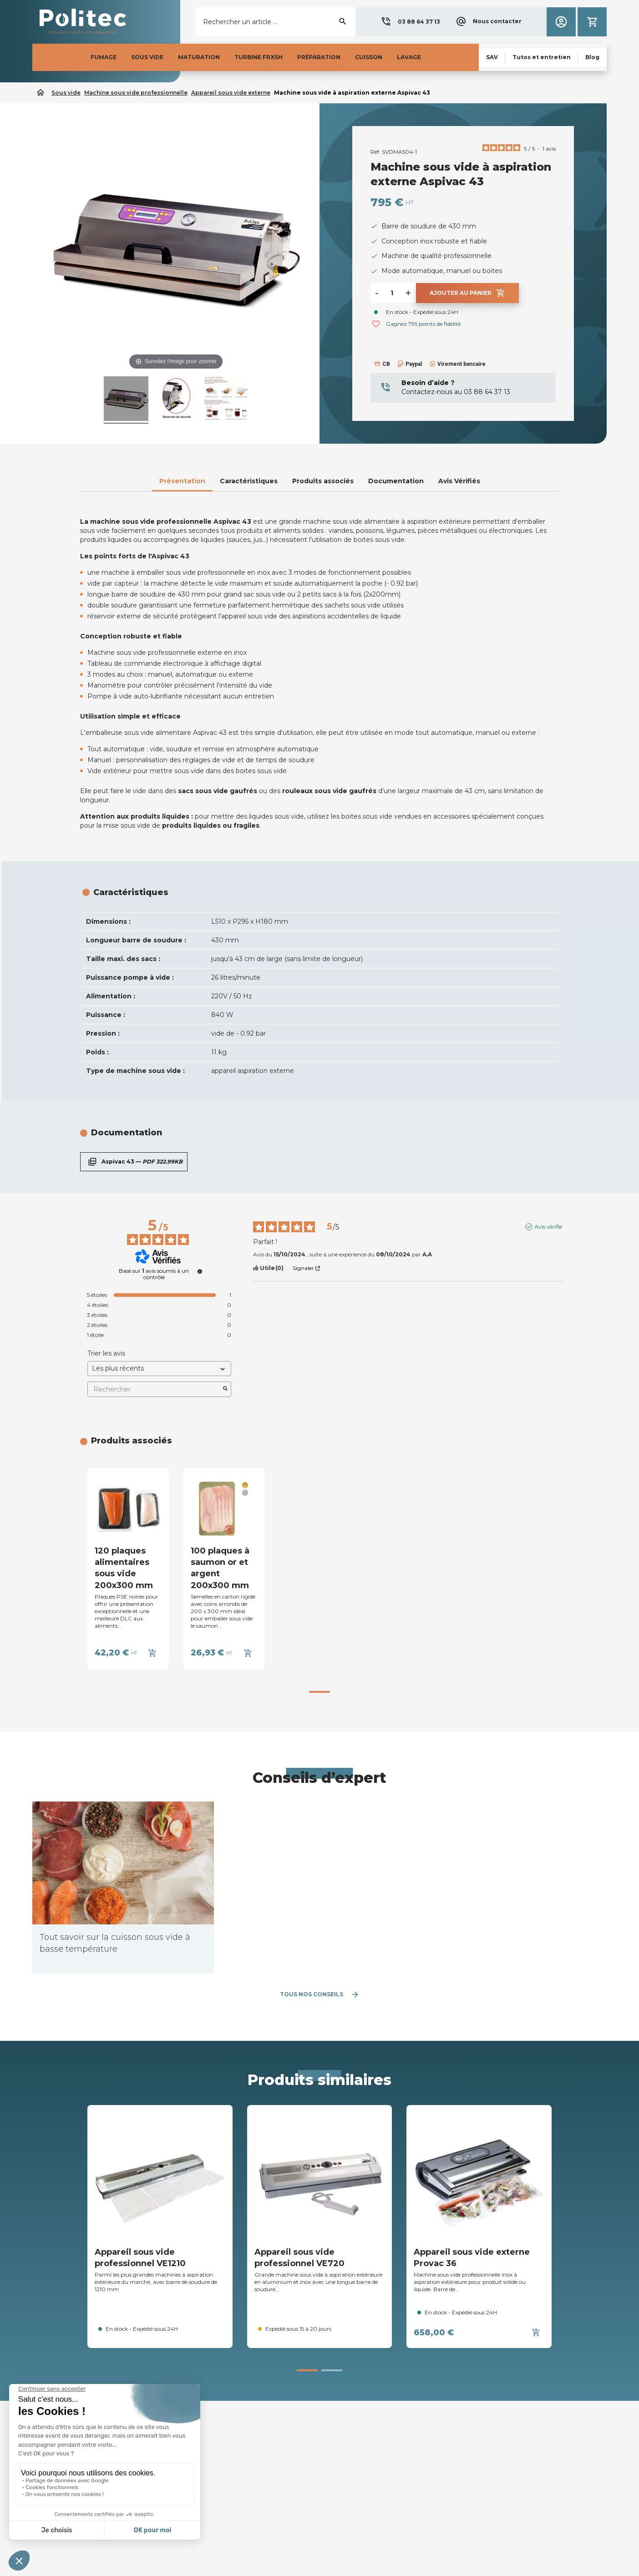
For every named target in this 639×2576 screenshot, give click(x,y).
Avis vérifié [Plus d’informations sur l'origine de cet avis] (548, 1226)
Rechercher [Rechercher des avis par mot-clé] (155, 1389)
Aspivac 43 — (134, 1161)
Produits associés (323, 481)
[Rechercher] (275, 22)
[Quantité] (392, 293)
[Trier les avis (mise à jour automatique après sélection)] (159, 1368)
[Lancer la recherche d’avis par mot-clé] (225, 1389)
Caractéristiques (249, 481)
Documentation (396, 481)
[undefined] (199, 1271)
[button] (410, 22)
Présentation (182, 481)
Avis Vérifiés (459, 481)
